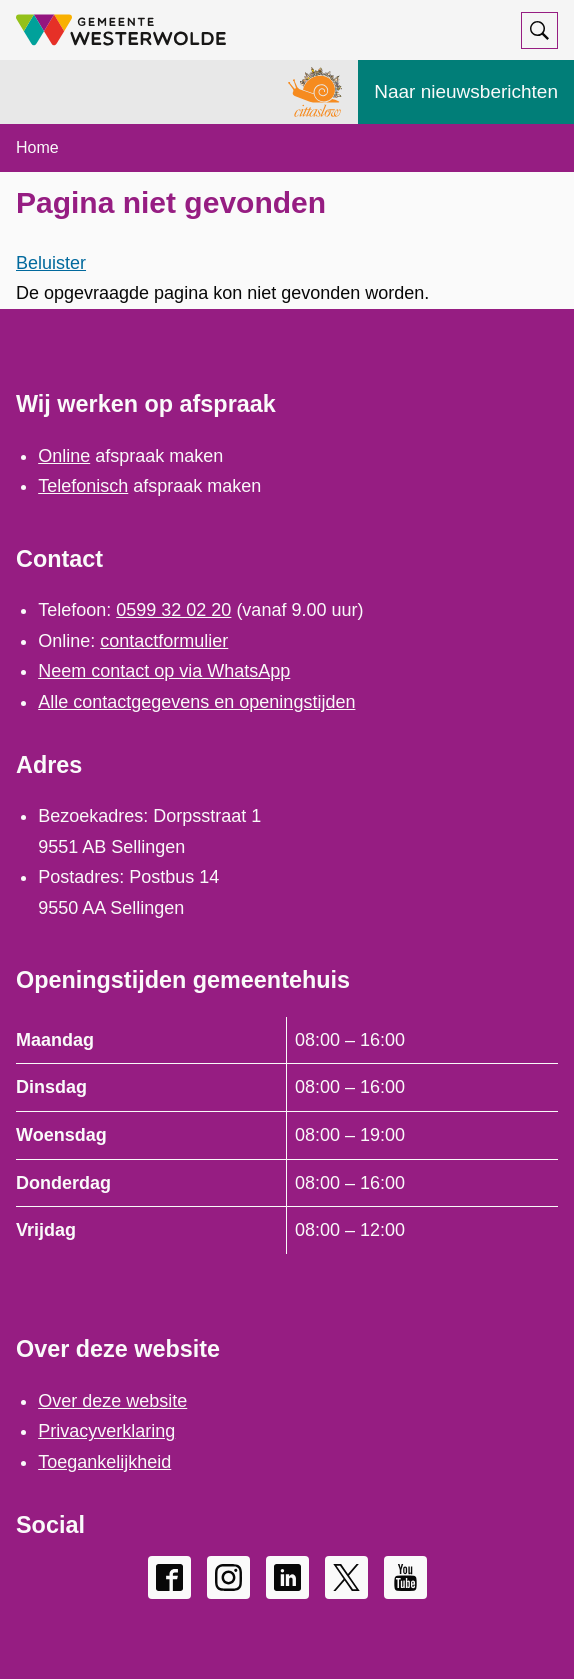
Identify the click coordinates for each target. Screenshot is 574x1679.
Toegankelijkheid (104, 1462)
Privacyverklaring (106, 1431)
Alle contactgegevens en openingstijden (196, 702)
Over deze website (112, 1401)
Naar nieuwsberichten (466, 91)
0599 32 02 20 (173, 610)
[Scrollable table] (287, 1135)
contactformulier (164, 641)
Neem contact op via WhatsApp (164, 671)
